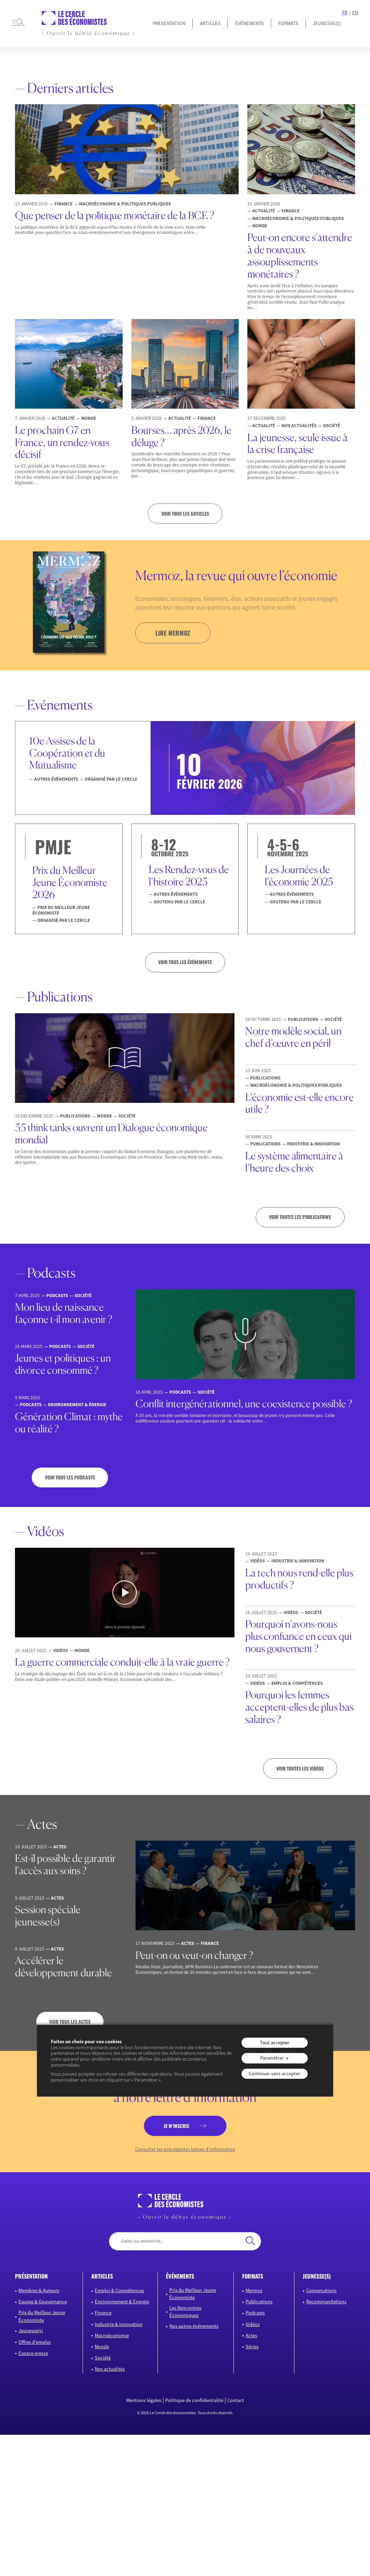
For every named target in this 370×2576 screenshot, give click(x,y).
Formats (288, 23)
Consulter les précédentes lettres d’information (185, 2150)
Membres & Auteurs (38, 2291)
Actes (251, 2335)
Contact (235, 2401)
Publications (259, 2302)
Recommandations (326, 2302)
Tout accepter (274, 2042)
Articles (210, 23)
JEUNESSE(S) (327, 23)
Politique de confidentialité (194, 2401)
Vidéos (253, 2324)
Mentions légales (143, 2401)
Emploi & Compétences (119, 2291)
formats (252, 2276)
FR (344, 13)
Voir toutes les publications (300, 1216)
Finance (103, 2313)
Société (103, 2358)
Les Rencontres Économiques (185, 2311)
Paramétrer (272, 2058)
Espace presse (33, 2353)
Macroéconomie (112, 2335)
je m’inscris (176, 2125)
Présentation (169, 23)
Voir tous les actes (70, 2021)
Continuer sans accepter (274, 2073)
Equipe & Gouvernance (42, 2302)
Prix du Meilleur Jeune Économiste (41, 2316)
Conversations (321, 2291)
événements (180, 2276)
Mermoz (254, 2291)
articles (102, 2276)
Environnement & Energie (122, 2302)
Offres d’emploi (34, 2342)
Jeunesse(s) (30, 2331)
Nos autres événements (193, 2326)
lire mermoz (172, 632)
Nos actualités (110, 2369)
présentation (31, 2276)
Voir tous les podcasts (70, 1477)
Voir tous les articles (185, 513)
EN (355, 13)
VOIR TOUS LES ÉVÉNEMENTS (185, 962)
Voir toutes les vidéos (300, 1768)
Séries (252, 2346)
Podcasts (255, 2313)
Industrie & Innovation (118, 2324)
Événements (249, 23)
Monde (102, 2346)
